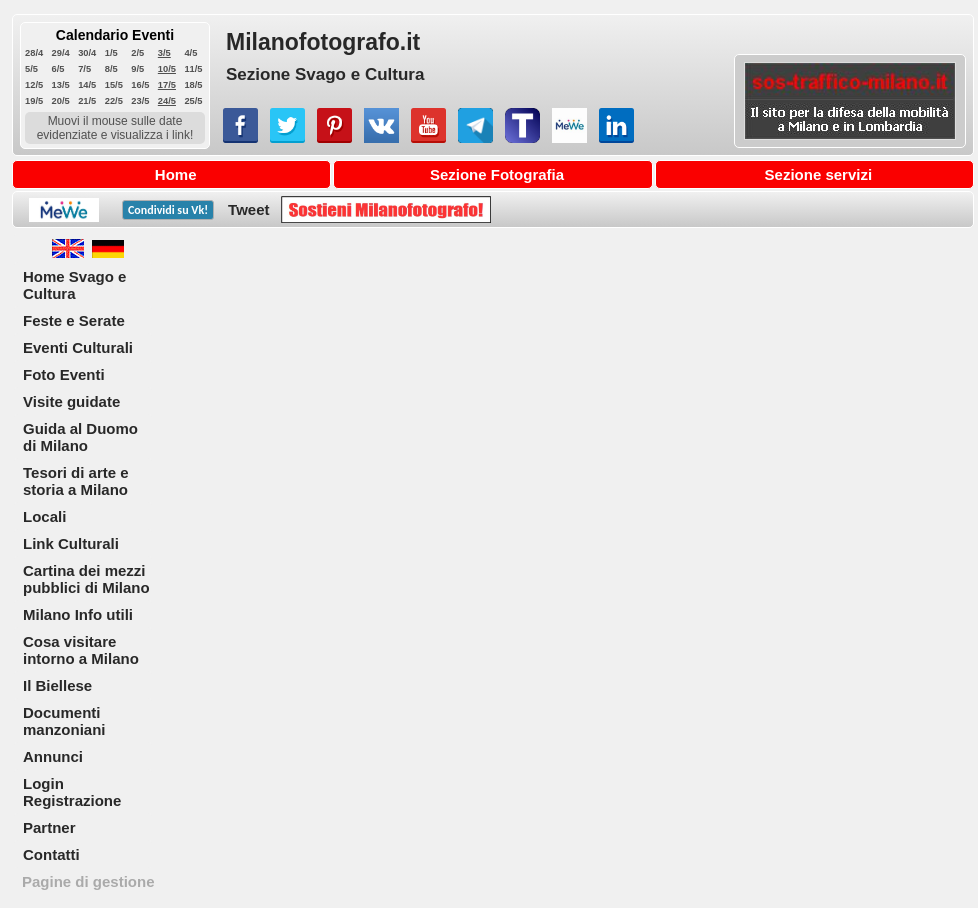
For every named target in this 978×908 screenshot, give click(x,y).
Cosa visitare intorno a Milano (81, 650)
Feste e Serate (74, 320)
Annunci (53, 756)
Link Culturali (71, 543)
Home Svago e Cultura (74, 285)
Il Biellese (57, 685)
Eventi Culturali (78, 347)
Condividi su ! (168, 210)
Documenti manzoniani (64, 721)
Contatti (51, 854)
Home (176, 174)
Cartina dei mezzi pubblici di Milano (86, 579)
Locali (44, 516)
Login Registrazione (72, 792)
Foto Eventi (64, 374)
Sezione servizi (819, 174)
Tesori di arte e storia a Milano (76, 481)
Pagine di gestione (88, 881)
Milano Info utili (78, 614)
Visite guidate (71, 401)
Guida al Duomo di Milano (80, 437)
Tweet (248, 209)
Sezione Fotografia (497, 174)
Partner (49, 827)
